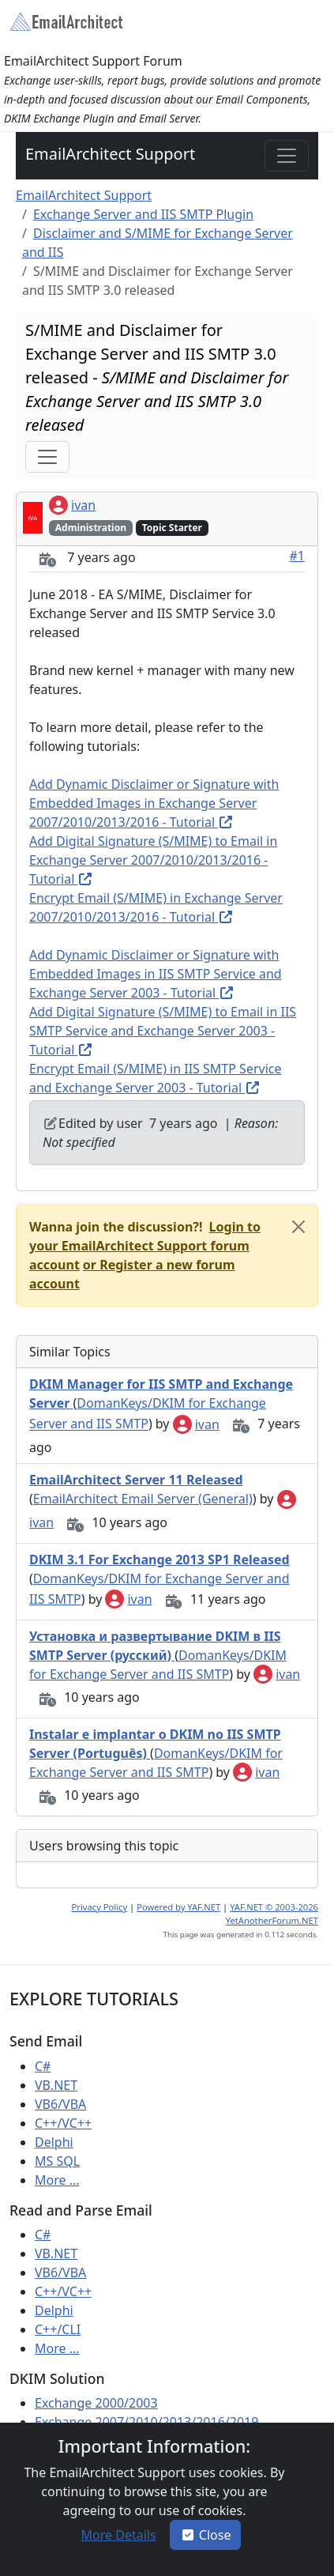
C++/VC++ (63, 2123)
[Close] (298, 1227)
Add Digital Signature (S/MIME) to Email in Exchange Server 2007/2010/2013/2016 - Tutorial (153, 860)
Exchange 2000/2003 (96, 2403)
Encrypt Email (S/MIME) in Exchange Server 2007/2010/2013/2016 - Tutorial (156, 907)
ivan (72, 505)
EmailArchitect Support (110, 153)
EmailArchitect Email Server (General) (143, 1498)
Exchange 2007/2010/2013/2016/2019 (146, 2422)
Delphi (54, 2142)
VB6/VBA (60, 2104)
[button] (145, 1245)
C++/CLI (58, 2329)
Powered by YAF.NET (178, 1907)
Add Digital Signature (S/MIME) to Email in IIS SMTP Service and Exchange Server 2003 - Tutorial (162, 1030)
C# (43, 2066)
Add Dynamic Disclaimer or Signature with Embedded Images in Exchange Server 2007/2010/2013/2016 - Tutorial (154, 803)
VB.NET (56, 2085)
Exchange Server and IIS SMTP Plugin (143, 214)
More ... (57, 2180)
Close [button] (205, 2535)
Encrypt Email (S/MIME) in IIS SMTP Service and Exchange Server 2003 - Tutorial (155, 1078)
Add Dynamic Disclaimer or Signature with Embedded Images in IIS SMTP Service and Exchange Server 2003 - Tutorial (155, 973)
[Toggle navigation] (287, 156)
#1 (298, 555)
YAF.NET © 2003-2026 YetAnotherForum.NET (272, 1913)
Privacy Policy (100, 1907)
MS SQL (57, 2161)
